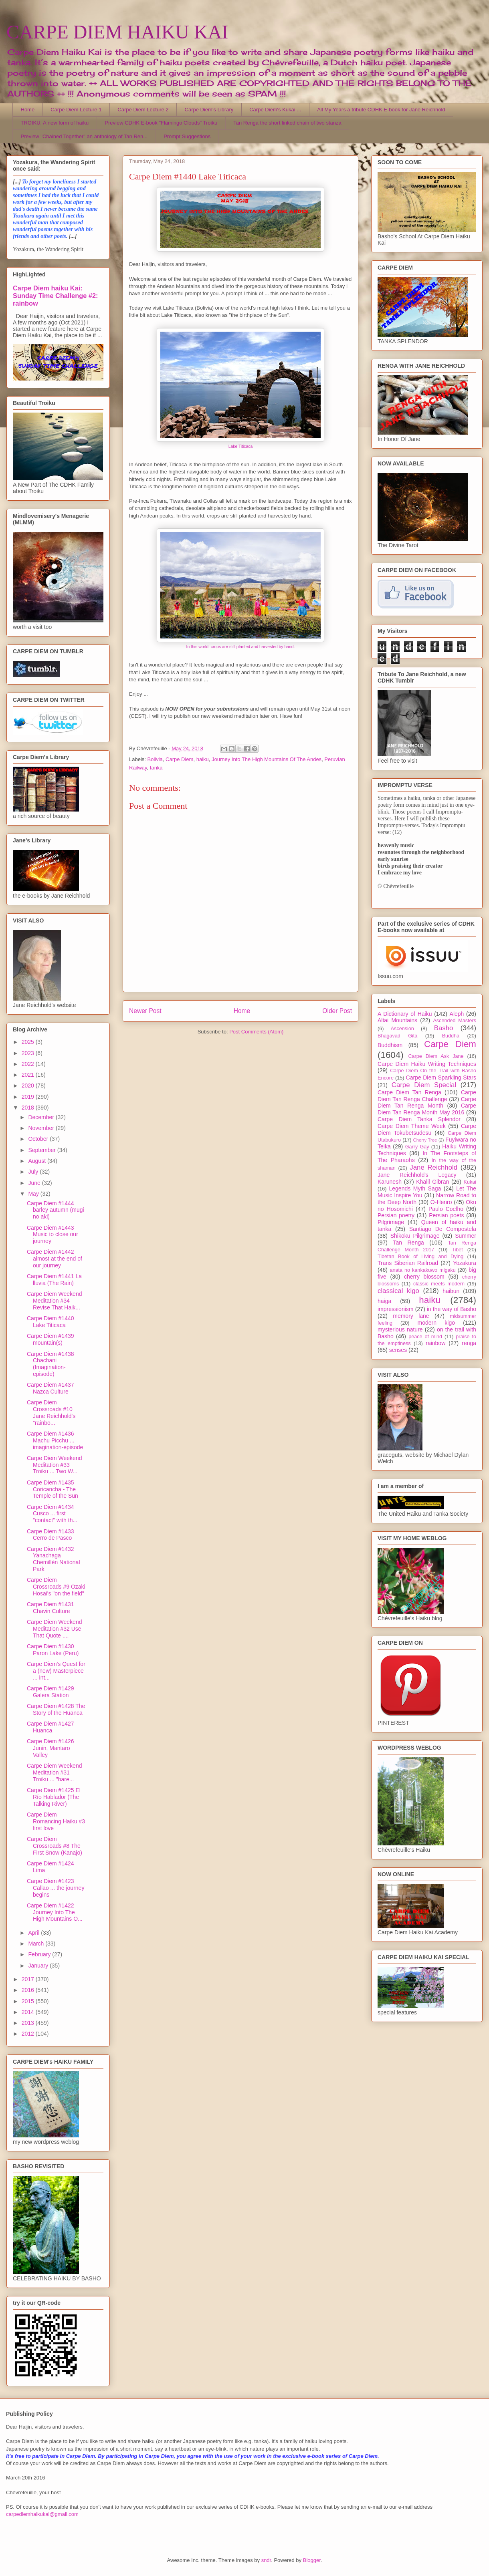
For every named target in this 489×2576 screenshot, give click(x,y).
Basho (443, 1028)
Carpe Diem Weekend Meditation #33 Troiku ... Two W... (54, 1465)
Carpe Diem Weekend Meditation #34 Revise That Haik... (54, 1301)
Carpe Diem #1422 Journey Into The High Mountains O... (55, 1912)
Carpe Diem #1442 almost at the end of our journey (54, 1259)
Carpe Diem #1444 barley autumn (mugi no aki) (55, 1210)
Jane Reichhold (433, 1167)
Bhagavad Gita (397, 1036)
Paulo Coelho (445, 1209)
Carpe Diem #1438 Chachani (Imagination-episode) (50, 1364)
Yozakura (464, 1263)
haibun (451, 1291)
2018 (29, 1107)
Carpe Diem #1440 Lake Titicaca (50, 1321)
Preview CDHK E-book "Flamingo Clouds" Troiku (161, 123)
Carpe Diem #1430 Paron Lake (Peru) (53, 1649)
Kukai (470, 1182)
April (34, 1932)
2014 (29, 2012)
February (40, 1954)
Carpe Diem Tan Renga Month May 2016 (427, 1109)
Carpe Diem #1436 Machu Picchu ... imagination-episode (55, 1440)
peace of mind (425, 1336)
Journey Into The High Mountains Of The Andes (266, 759)
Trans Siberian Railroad (408, 1263)
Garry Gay (417, 1147)
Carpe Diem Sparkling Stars (441, 1077)
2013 (29, 2023)
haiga (384, 1301)
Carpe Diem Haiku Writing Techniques (427, 1064)
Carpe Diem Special (424, 1085)
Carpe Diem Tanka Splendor (419, 1119)
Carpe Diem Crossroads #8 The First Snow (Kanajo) (54, 1846)
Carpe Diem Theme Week (412, 1126)
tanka (156, 768)
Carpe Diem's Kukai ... (275, 110)
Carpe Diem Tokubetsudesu (427, 1129)
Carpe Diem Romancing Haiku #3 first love (56, 1821)
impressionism (395, 1309)
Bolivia (155, 759)
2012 (29, 2033)
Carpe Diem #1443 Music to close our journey (52, 1235)
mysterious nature (400, 1329)
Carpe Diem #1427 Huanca (50, 1727)
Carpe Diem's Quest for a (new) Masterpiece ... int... (56, 1671)
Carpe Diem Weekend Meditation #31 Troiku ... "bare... (54, 1772)
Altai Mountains (397, 1020)
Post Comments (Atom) (256, 1032)
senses (398, 1350)
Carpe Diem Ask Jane (435, 1056)
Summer (465, 1236)
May (34, 1193)
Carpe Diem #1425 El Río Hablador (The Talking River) (54, 1797)
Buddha (450, 1036)
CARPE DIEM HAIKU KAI (117, 31)
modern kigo (436, 1322)
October (39, 1139)
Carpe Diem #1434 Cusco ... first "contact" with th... (52, 1514)
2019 (29, 1097)
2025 (29, 1042)
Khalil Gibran (432, 1181)
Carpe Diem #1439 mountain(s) (50, 1339)
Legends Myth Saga (415, 1188)
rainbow (435, 1343)
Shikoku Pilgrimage (415, 1236)
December (41, 1117)
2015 (29, 2001)
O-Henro (441, 1202)
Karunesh (390, 1181)
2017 (29, 1979)
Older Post (337, 1010)
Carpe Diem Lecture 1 (76, 110)
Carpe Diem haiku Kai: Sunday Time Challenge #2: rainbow (55, 295)
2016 (29, 1990)
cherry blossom (424, 1276)
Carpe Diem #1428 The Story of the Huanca (56, 1709)
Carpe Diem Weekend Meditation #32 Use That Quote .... (54, 1629)
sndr (266, 2560)
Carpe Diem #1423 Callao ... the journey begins (55, 1888)
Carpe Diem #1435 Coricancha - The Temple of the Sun (52, 1489)
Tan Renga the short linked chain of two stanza (287, 123)
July (34, 1171)
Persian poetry (396, 1215)
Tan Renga (408, 1242)
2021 (29, 1074)
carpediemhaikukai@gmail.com (42, 2514)
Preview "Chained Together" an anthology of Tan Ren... (84, 136)
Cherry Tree (425, 1140)
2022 (29, 1064)
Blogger (312, 2560)
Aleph (457, 1014)
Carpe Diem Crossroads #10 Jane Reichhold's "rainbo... (51, 1412)
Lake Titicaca (240, 446)
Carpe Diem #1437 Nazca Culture (50, 1388)
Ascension (402, 1028)
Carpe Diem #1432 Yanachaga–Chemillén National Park (53, 1559)
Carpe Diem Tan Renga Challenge (427, 1095)
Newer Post (145, 1010)
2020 (29, 1085)
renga (469, 1343)
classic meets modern (439, 1284)
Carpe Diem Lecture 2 (142, 110)
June (35, 1183)
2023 (29, 1053)
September (42, 1150)
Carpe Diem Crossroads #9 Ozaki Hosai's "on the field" (56, 1587)
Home (28, 110)
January (39, 1965)
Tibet (457, 1250)
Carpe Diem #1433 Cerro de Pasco (50, 1534)
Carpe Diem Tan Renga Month (427, 1102)
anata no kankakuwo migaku (422, 1270)
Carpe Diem (179, 759)
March (36, 1943)
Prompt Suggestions (187, 136)
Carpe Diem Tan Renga (409, 1092)
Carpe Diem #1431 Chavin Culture (50, 1607)
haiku (202, 759)
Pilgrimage (391, 1222)
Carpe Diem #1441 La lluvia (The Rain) (54, 1279)
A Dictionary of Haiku (405, 1014)
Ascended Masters (454, 1020)
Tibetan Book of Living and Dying (420, 1256)
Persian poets (446, 1215)
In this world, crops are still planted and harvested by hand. (240, 647)
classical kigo (398, 1291)
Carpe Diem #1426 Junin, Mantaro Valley (50, 1748)
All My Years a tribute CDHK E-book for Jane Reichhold (381, 110)
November (41, 1128)
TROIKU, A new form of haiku (55, 123)
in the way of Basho (451, 1309)
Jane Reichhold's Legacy (417, 1175)
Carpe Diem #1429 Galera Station (50, 1691)
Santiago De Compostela (442, 1229)
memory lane (411, 1316)
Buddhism (390, 1045)
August (37, 1161)
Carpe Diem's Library (209, 110)
